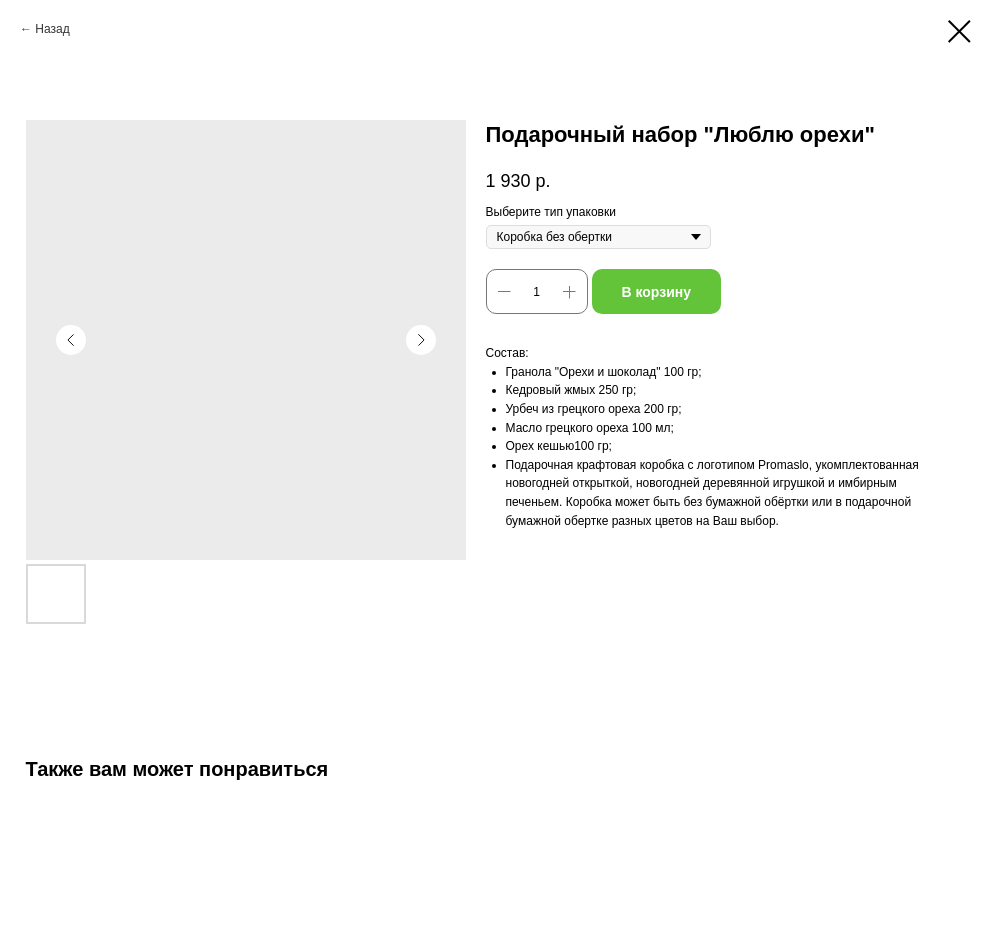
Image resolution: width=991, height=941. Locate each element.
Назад (52, 29)
